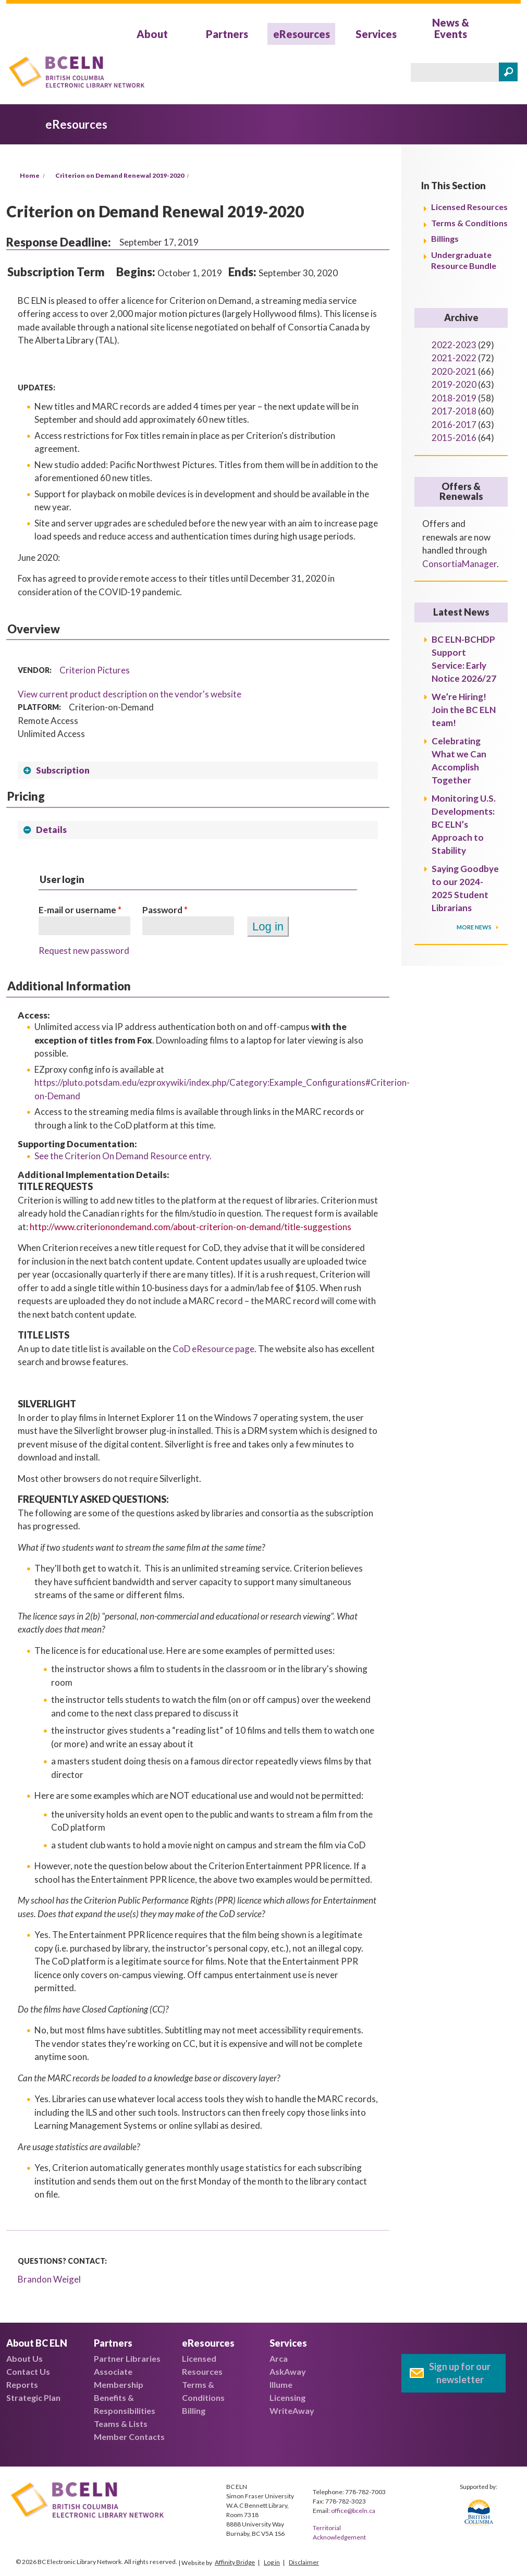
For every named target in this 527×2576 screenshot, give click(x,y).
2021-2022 (454, 357)
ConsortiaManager (459, 563)
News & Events (450, 28)
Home (30, 175)
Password (165, 909)
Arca (278, 2358)
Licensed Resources (469, 207)
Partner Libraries (127, 2358)
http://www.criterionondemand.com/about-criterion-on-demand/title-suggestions (190, 1226)
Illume (280, 2384)
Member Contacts (129, 2437)
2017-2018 (454, 411)
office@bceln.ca (353, 2510)
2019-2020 (454, 384)
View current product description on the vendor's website (129, 694)
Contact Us (28, 2371)
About (152, 34)
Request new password (84, 950)
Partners (227, 34)
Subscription (63, 770)
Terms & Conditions (469, 223)
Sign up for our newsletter (460, 2373)
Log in (272, 2562)
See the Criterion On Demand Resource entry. (123, 1155)
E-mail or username (80, 909)
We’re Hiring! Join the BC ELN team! (464, 709)
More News (475, 927)
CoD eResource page (213, 1348)
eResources (301, 34)
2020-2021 (454, 371)
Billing (193, 2410)
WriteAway (291, 2410)
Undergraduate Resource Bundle (463, 260)
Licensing (287, 2397)
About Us (24, 2358)
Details (51, 829)
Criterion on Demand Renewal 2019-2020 (119, 175)
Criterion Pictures (94, 670)
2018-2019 (454, 397)
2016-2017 (454, 424)
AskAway (287, 2371)
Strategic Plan (33, 2397)
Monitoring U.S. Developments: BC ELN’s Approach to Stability (464, 824)
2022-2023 (454, 344)
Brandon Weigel (49, 2279)
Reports (22, 2384)
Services (376, 34)
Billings (445, 238)
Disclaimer (304, 2562)
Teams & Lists (121, 2423)
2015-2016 (454, 437)
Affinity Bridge (235, 2562)
